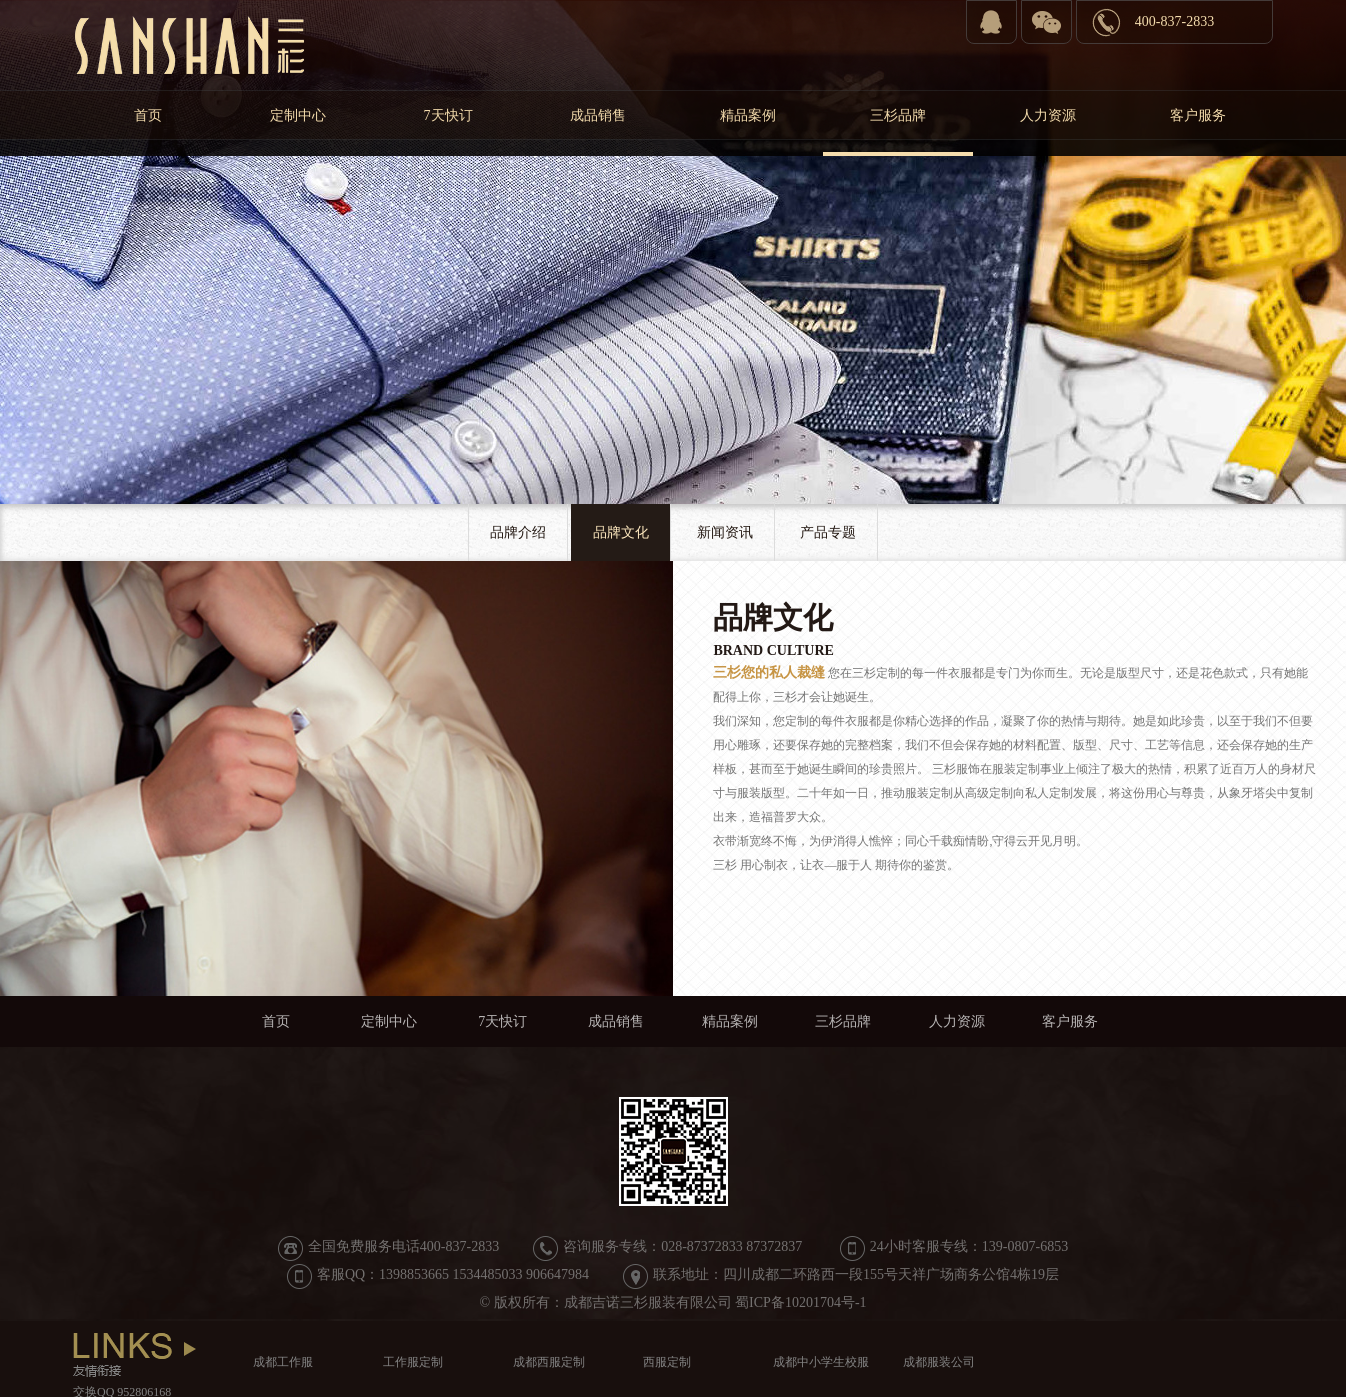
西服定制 (667, 1362)
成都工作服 (283, 1362)
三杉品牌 (898, 115)
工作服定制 (413, 1362)
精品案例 (748, 115)
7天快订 (448, 115)
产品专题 (828, 532)
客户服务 (1198, 115)
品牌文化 (621, 532)
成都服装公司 (939, 1362)
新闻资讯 (725, 532)
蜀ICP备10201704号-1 (800, 1302)
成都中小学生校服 (821, 1362)
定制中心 (298, 115)
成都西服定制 (549, 1362)
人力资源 (1048, 115)
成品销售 (598, 115)
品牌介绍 (518, 532)
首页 (148, 115)
